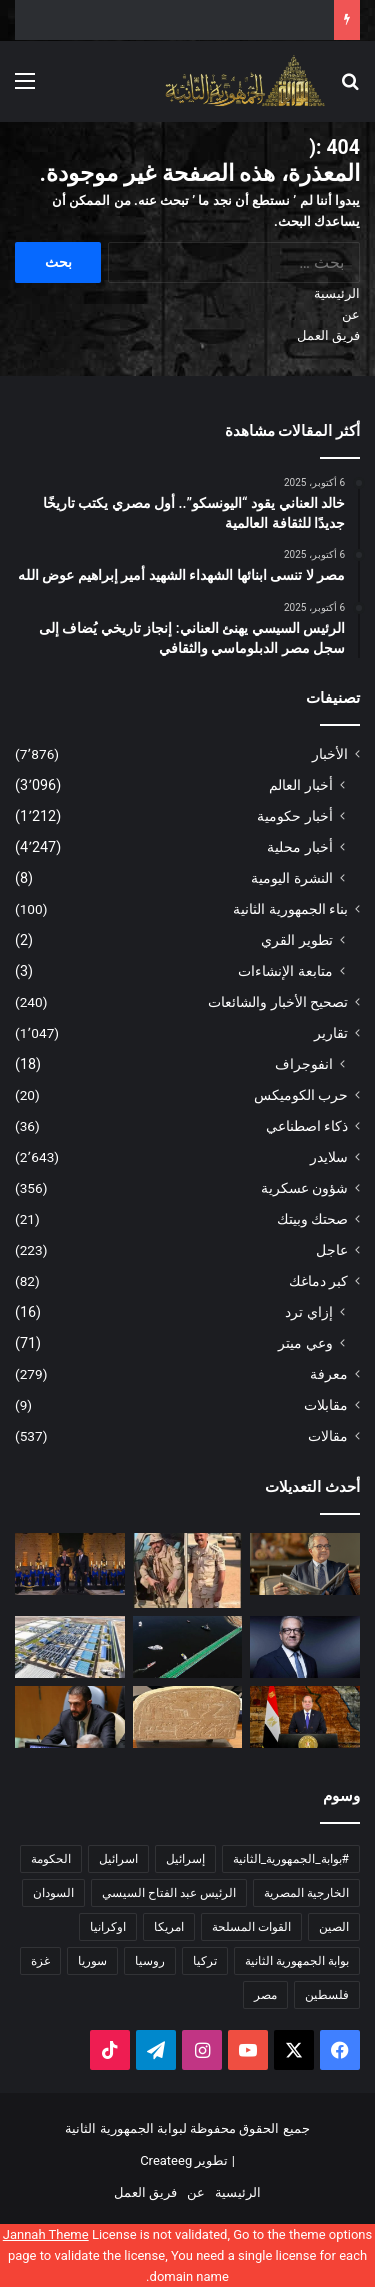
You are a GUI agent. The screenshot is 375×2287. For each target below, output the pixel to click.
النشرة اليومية (292, 878)
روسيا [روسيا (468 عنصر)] (150, 1961)
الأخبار (330, 754)
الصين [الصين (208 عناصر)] (334, 1927)
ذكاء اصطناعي (307, 1126)
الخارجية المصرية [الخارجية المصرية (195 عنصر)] (306, 1893)
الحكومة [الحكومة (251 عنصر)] (51, 1859)
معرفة (329, 1374)
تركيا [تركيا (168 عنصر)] (205, 1961)
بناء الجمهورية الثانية (290, 909)
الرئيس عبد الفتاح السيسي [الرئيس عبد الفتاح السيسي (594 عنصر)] (169, 1893)
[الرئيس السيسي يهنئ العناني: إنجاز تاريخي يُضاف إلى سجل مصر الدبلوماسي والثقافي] (70, 1564)
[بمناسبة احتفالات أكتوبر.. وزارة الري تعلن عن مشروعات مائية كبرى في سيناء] (70, 1647)
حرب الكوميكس (301, 1095)
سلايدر (329, 1157)
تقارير (331, 1033)
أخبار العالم (301, 785)
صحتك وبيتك (312, 1219)
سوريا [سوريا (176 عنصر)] (92, 1961)
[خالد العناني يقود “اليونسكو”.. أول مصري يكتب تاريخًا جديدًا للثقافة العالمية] (305, 1564)
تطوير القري (297, 940)
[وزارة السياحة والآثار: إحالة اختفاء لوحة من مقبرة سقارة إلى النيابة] (188, 1717)
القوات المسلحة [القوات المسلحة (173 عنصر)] (251, 1927)
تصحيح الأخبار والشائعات (278, 1002)
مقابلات (326, 1405)
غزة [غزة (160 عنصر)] (40, 1961)
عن (351, 314)
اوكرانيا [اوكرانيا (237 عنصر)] (108, 1927)
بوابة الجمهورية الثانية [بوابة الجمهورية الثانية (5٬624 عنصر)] (297, 1961)
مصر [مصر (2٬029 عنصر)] (265, 1995)
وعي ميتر (305, 1343)
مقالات (328, 1436)
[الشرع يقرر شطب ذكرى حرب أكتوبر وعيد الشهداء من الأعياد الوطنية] (70, 1717)
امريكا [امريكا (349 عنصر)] (169, 1927)
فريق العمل (328, 335)
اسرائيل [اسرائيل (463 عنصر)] (118, 1859)
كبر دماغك (318, 1281)
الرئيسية (337, 293)
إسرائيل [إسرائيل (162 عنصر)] (185, 1859)
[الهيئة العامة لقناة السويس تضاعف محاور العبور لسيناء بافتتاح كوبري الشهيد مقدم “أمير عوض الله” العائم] (188, 1647)
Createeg (166, 2160)
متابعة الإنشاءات (285, 971)
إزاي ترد (309, 1312)
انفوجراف (304, 1064)
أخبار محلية (300, 847)
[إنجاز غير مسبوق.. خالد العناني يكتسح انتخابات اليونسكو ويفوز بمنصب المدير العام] (305, 1647)
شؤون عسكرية (304, 1188)
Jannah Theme (46, 2234)
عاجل (332, 1250)
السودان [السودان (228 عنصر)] (53, 1893)
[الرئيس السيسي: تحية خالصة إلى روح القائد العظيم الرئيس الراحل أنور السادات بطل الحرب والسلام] (305, 1717)
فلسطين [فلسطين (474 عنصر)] (327, 1995)
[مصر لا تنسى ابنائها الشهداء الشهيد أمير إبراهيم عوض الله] (188, 1570)
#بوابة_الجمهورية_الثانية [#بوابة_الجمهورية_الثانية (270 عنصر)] (291, 1859)
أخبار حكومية (295, 816)
